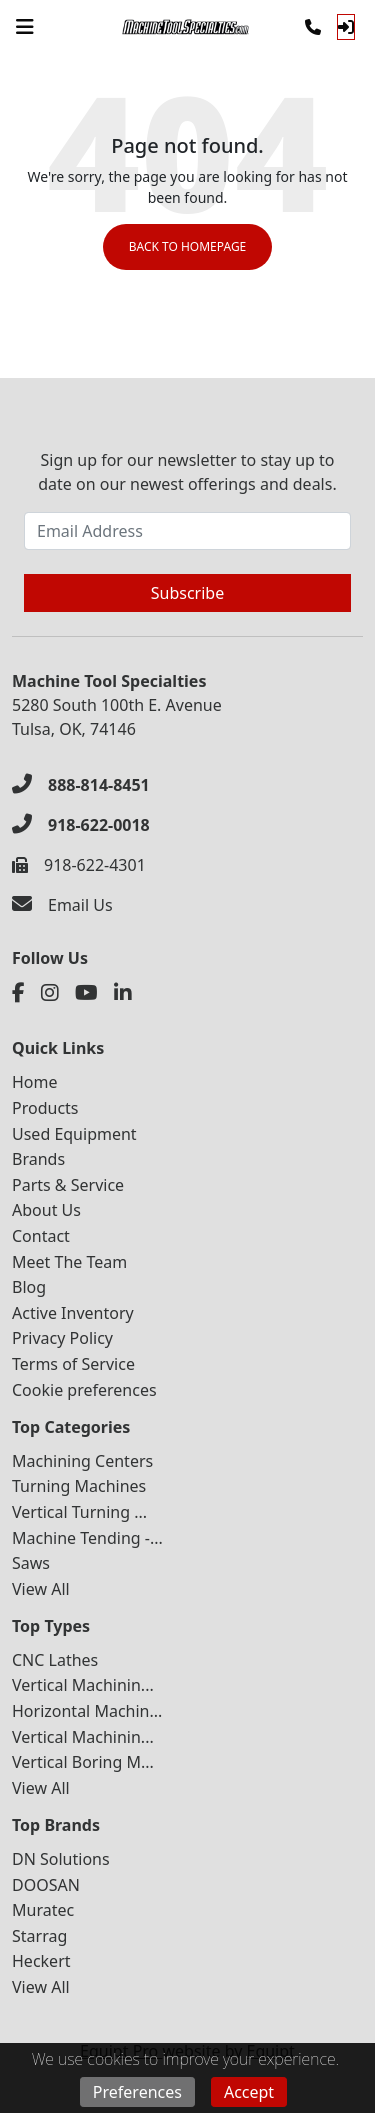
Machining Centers (82, 1461)
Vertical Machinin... (83, 1685)
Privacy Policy (62, 1338)
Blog (29, 1287)
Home (35, 1082)
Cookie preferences (84, 1390)
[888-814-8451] (81, 785)
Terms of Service (73, 1364)
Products (45, 1108)
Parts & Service (68, 1185)
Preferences (137, 2092)
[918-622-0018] (81, 825)
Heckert (41, 1961)
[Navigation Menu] (25, 27)
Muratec (43, 1910)
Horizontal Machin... (87, 1711)
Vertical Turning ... (79, 1512)
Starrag (39, 1936)
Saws (31, 1563)
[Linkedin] (123, 993)
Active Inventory (73, 1313)
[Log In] (346, 27)
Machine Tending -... (87, 1538)
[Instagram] (50, 993)
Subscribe (187, 593)
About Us (46, 1210)
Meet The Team (69, 1262)
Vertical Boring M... (83, 1762)
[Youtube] (86, 993)
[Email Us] (62, 905)
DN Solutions (61, 1859)
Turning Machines (79, 1486)
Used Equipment (74, 1134)
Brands (38, 1159)
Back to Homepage (188, 246)
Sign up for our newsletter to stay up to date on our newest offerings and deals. (187, 472)
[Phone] (313, 27)
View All (41, 1589)
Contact (41, 1236)
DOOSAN (46, 1885)
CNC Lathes (55, 1660)
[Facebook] (18, 993)
